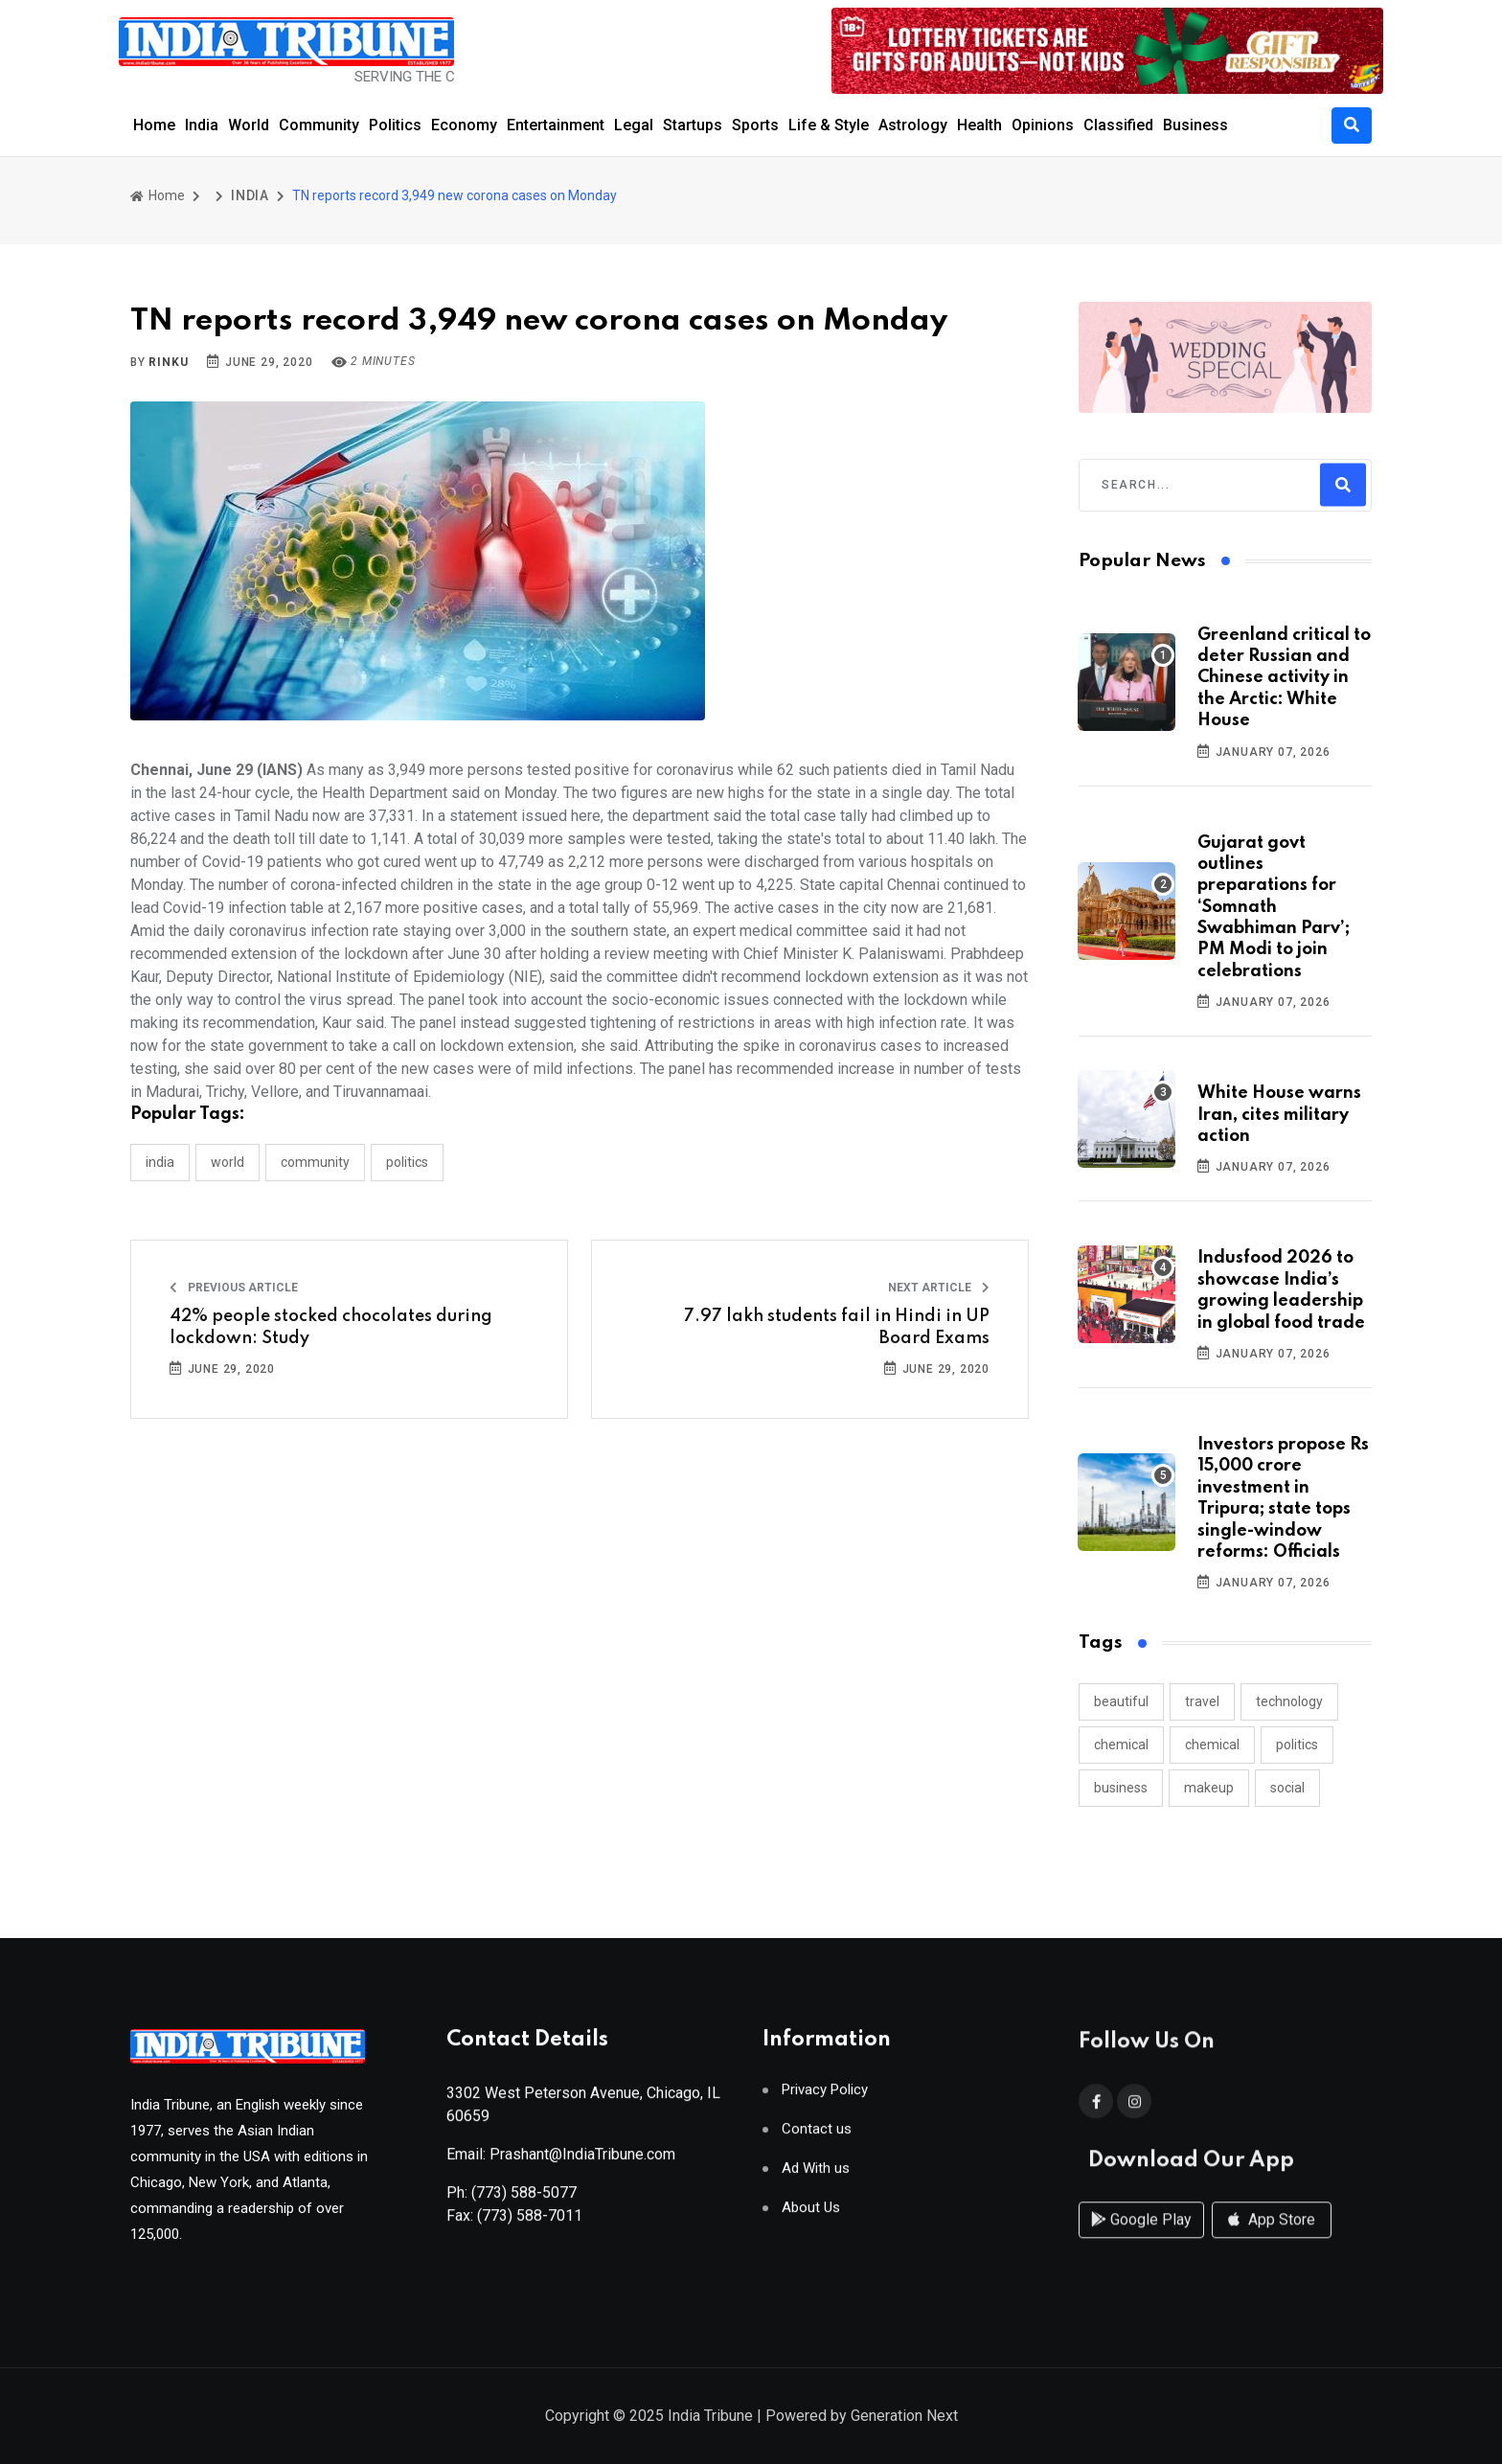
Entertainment (555, 125)
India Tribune (710, 2417)
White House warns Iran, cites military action (1279, 1114)
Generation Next (904, 2417)
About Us (811, 2215)
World (248, 125)
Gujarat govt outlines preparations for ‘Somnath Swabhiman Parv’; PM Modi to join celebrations (1273, 907)
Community (319, 125)
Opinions (1043, 125)
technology (1289, 1701)
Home (154, 125)
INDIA (250, 195)
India (201, 125)
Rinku (168, 362)
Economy (464, 125)
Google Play (1141, 2238)
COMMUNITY (315, 1162)
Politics (395, 125)
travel (1202, 1701)
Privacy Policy (825, 2097)
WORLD (227, 1162)
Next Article (939, 1287)
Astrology (912, 125)
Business (1195, 125)
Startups (692, 125)
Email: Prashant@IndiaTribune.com (560, 2162)
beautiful (1121, 1701)
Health (979, 125)
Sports (755, 125)
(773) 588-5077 (524, 2200)
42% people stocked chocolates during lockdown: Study (331, 1327)
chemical (1121, 1744)
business (1121, 1787)
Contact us (817, 2137)
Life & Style (828, 125)
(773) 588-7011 (529, 2223)
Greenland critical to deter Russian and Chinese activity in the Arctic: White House (1284, 678)
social (1287, 1787)
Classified (1118, 125)
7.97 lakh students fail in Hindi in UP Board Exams (837, 1327)
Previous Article (234, 1287)
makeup (1209, 1787)
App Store (1271, 2238)
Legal (633, 125)
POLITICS (407, 1162)
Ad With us (816, 2176)
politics (1297, 1744)
